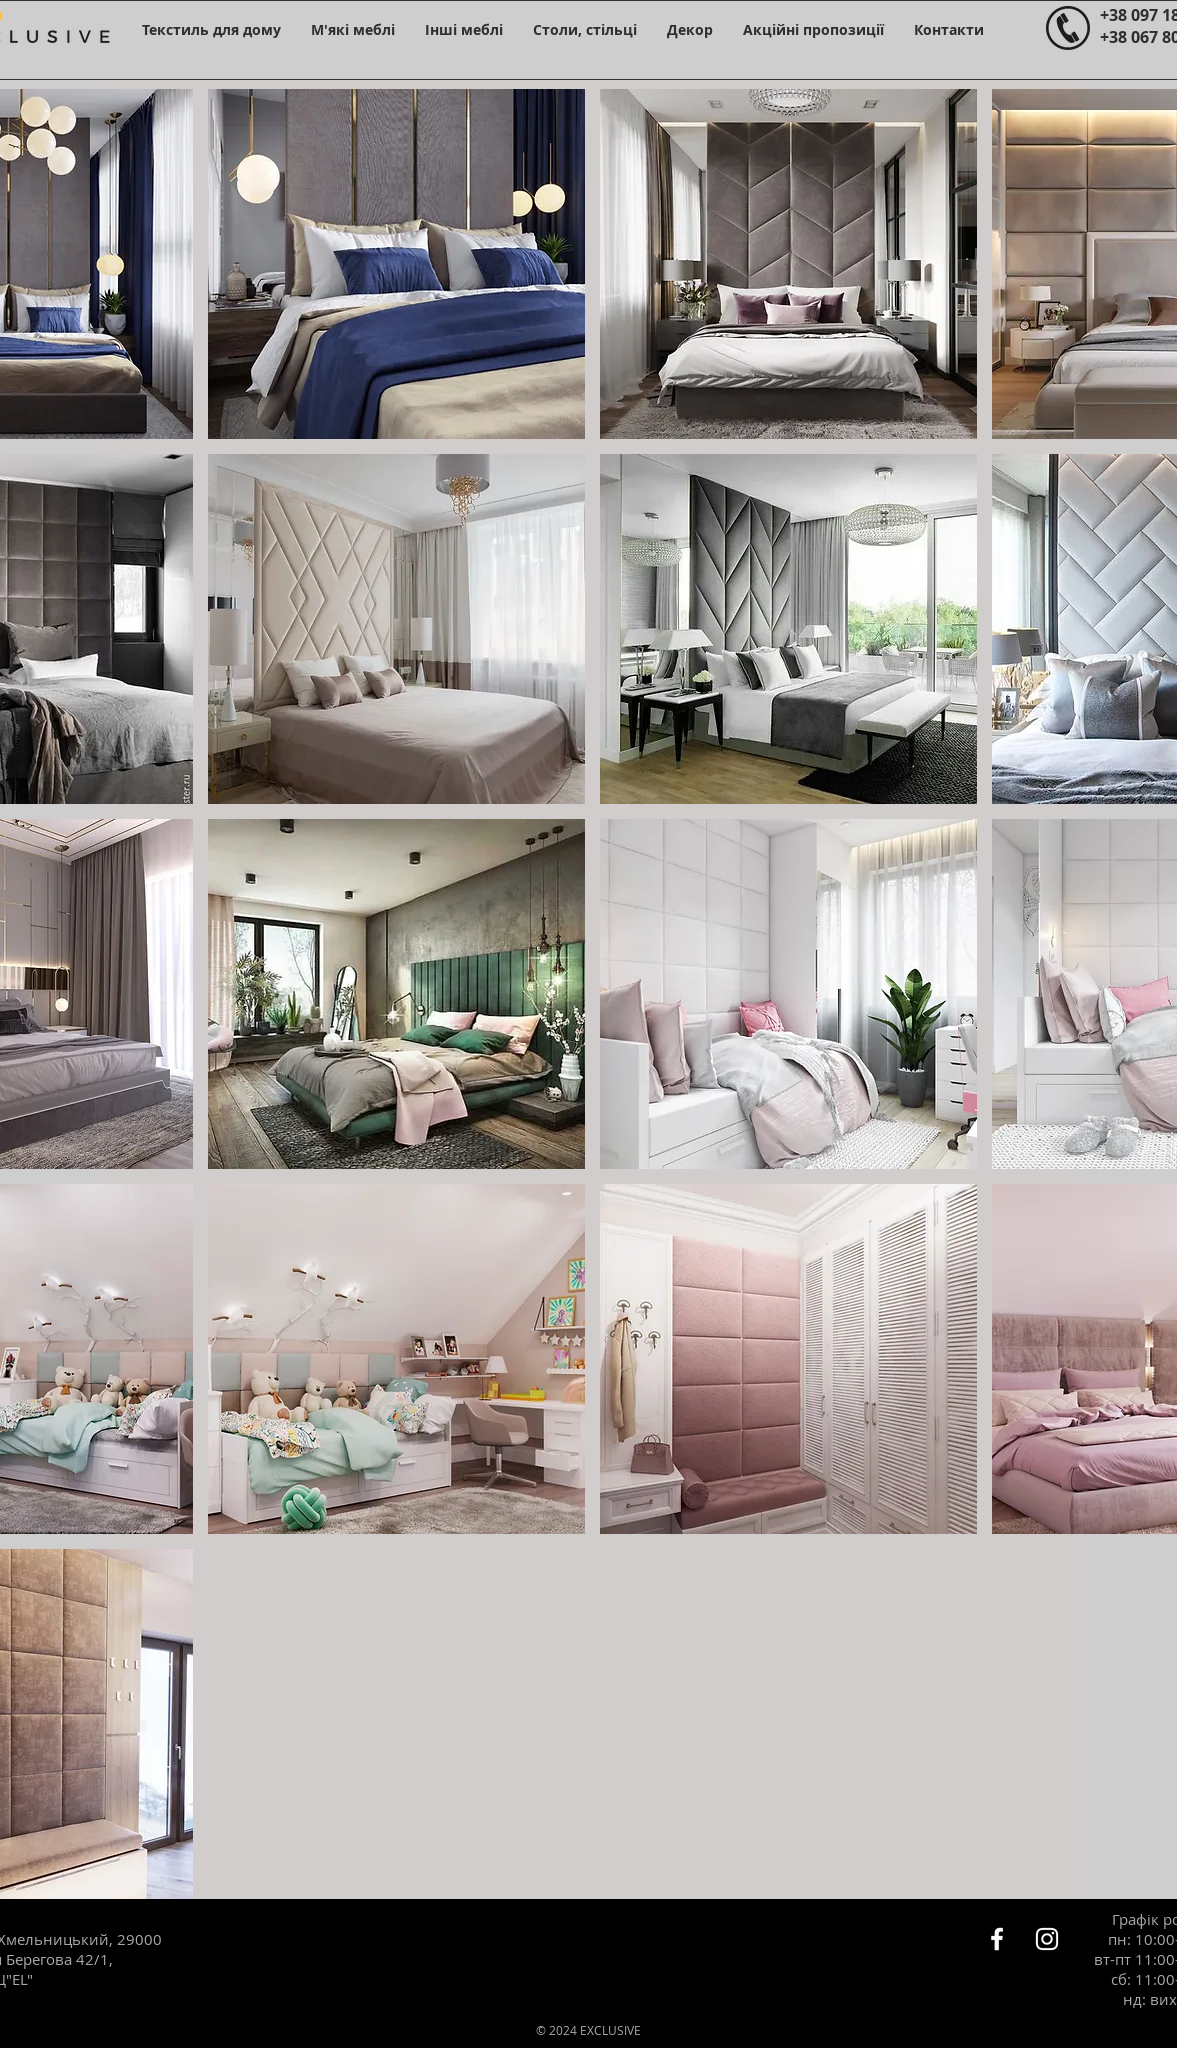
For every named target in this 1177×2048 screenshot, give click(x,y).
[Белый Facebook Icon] (997, 1939)
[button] (211, 29)
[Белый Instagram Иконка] (1047, 1939)
